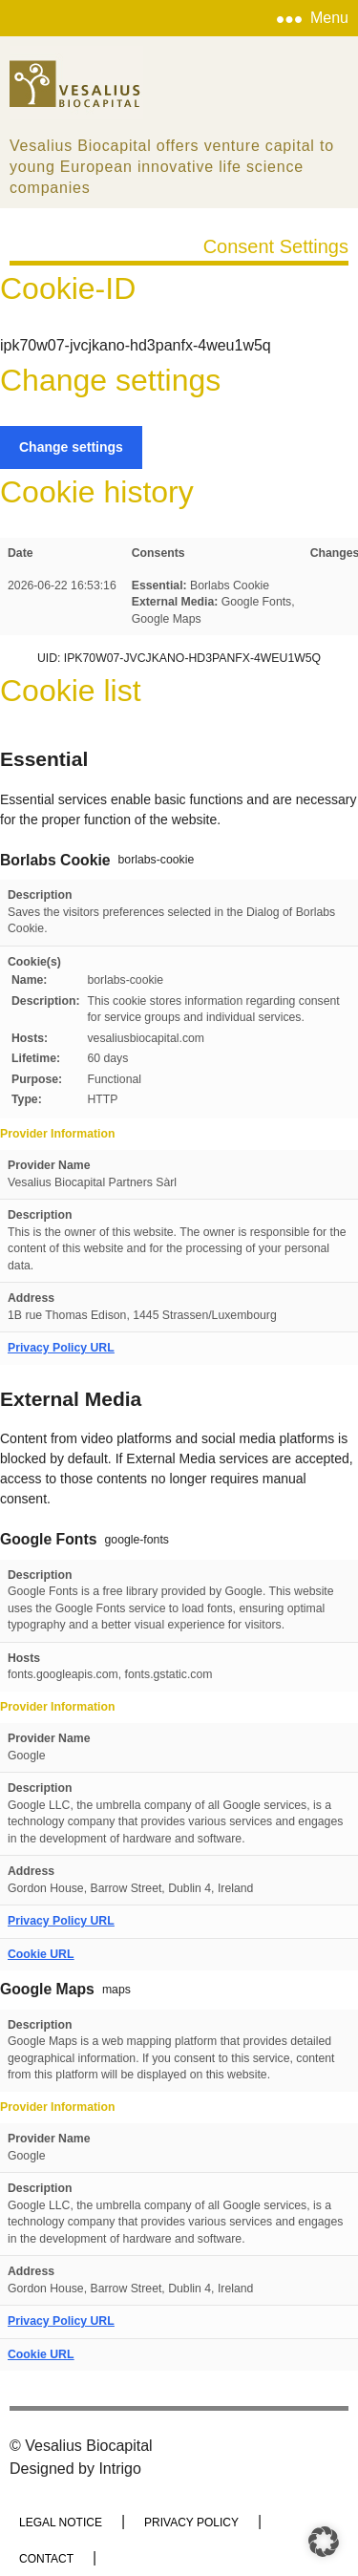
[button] (323, 2541)
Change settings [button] (71, 447)
